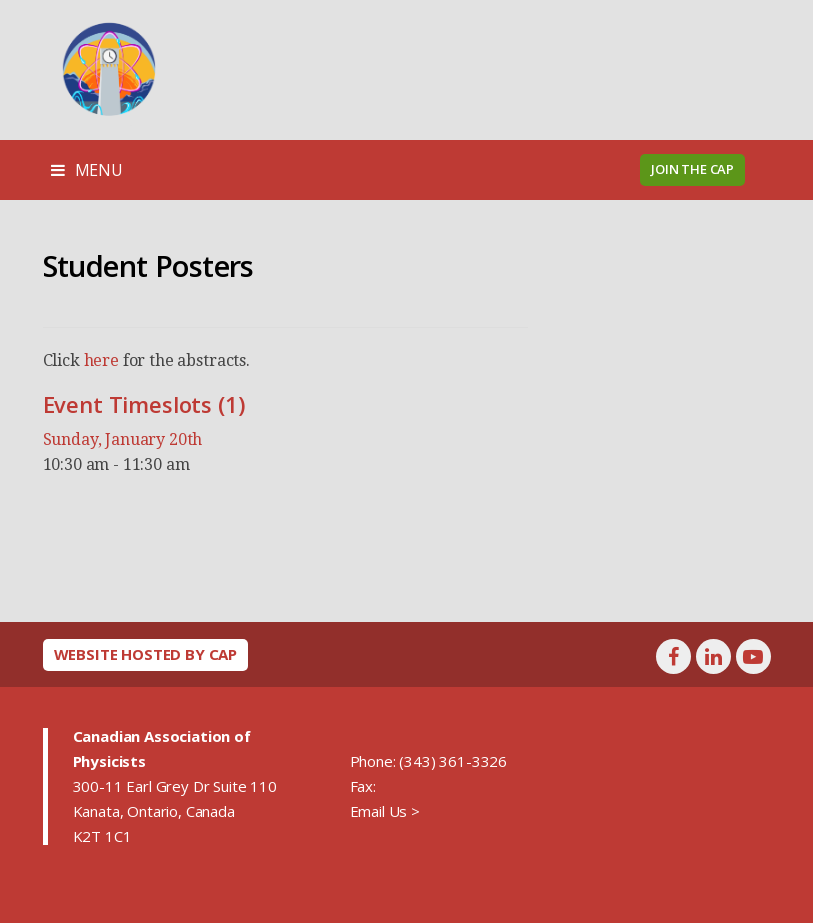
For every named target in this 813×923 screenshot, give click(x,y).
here (101, 360)
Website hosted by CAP (146, 654)
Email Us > (385, 811)
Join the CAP (692, 169)
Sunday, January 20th (123, 439)
